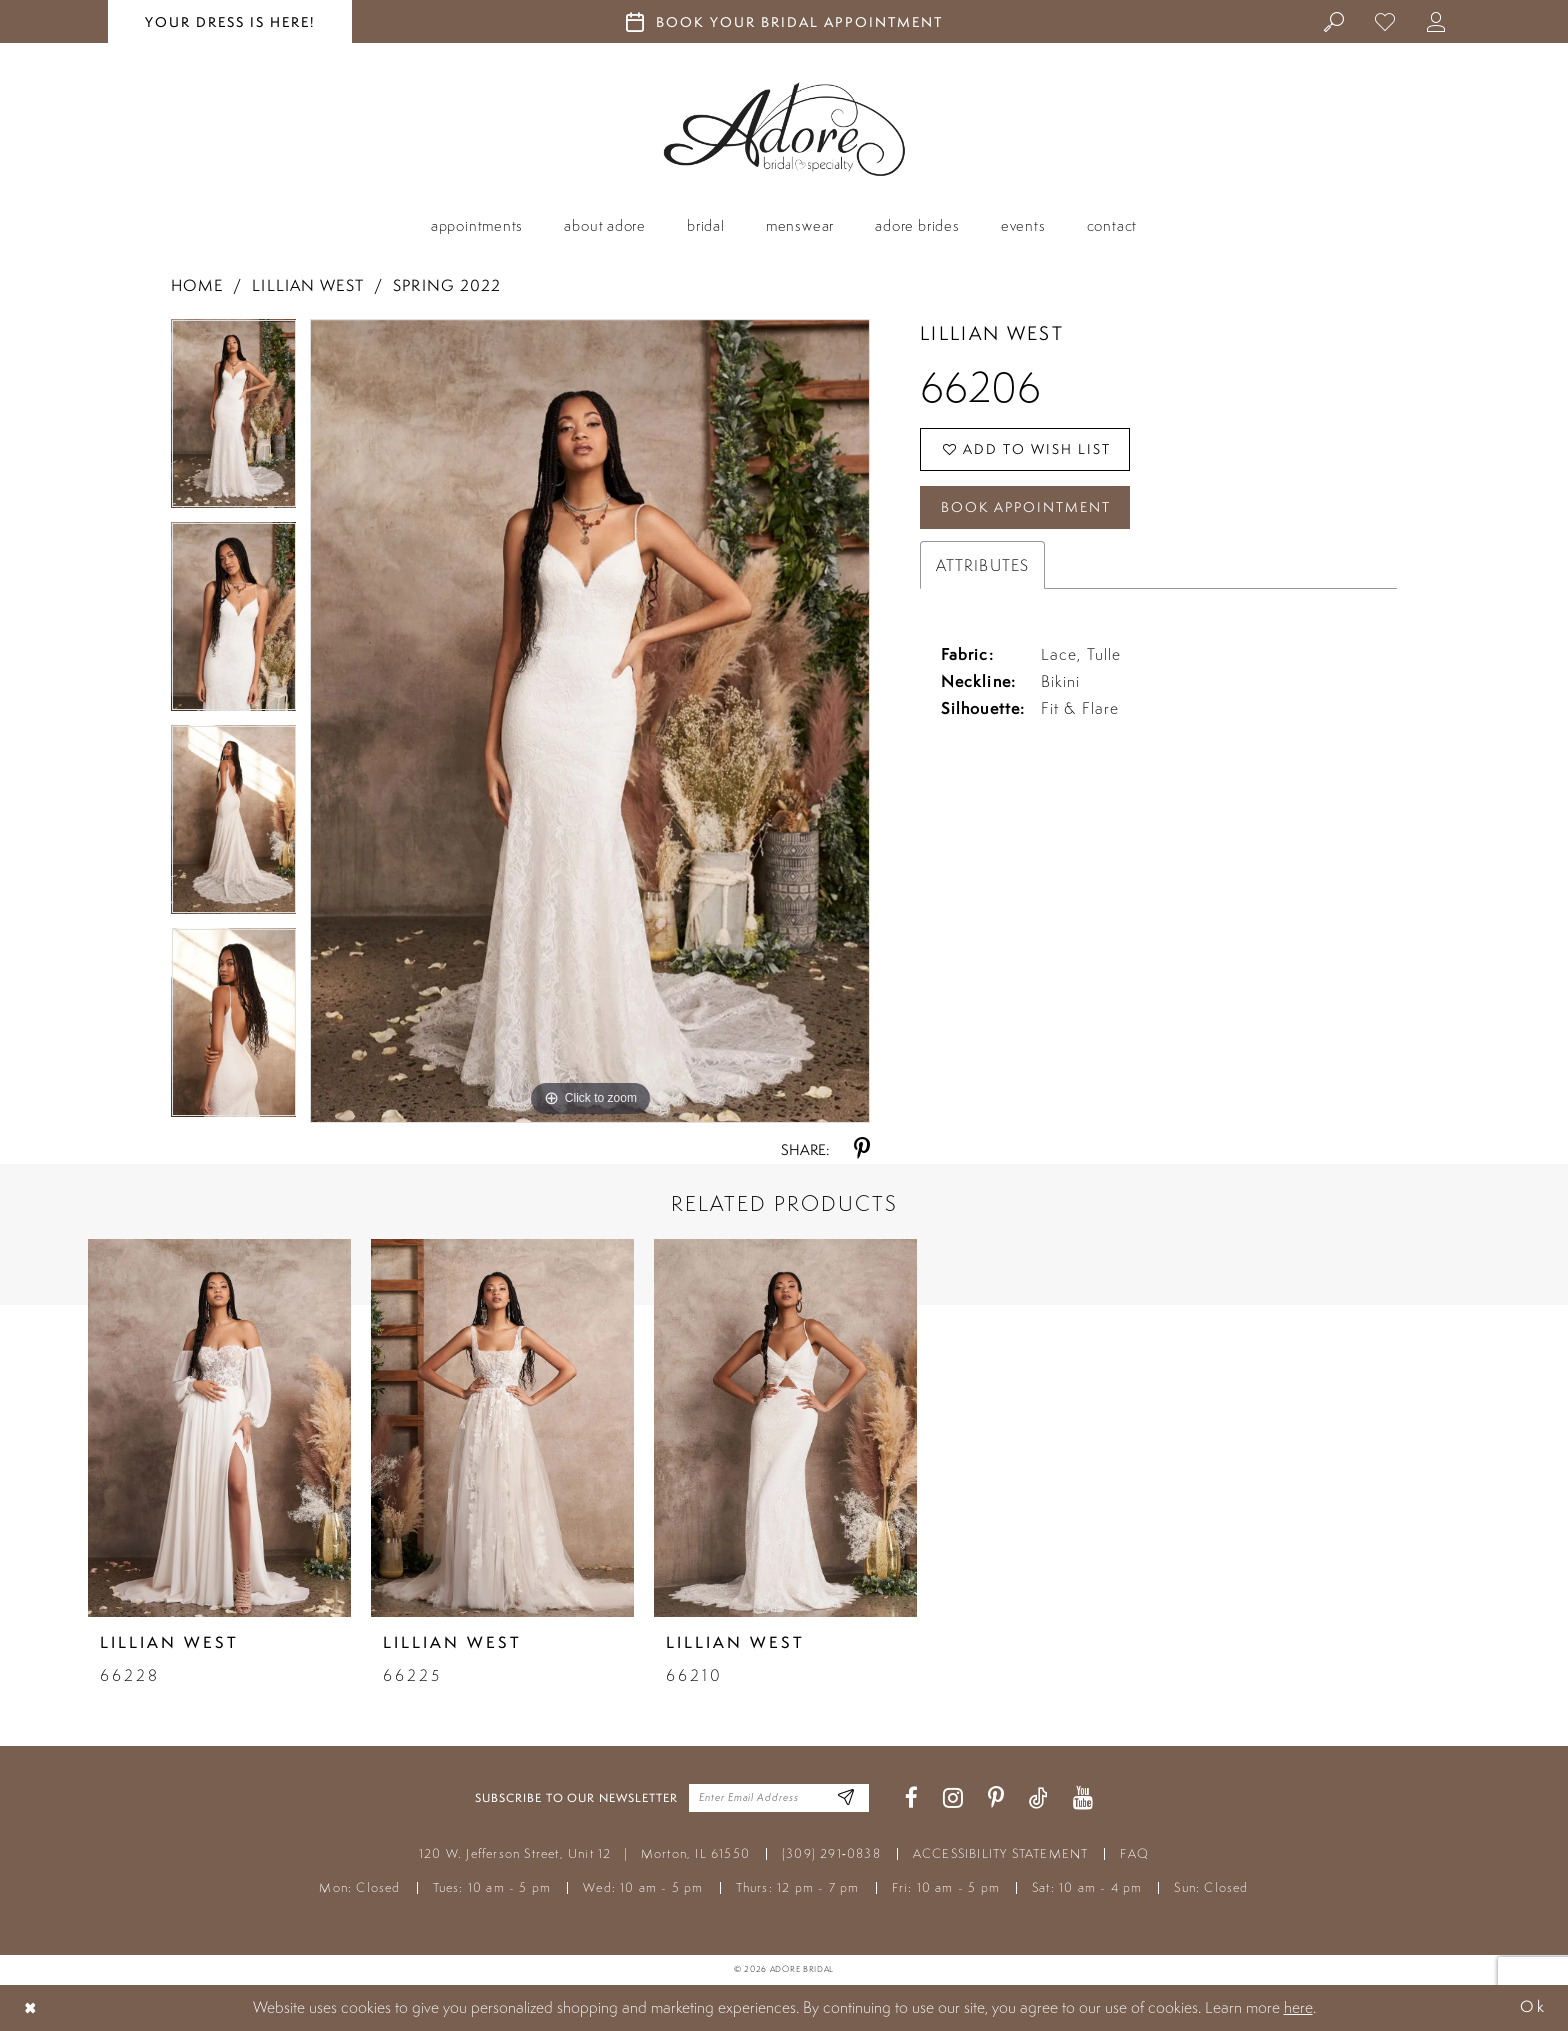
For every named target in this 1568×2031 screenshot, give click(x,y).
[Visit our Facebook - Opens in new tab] (911, 1798)
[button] (1436, 21)
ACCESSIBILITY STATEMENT (1001, 1853)
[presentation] (219, 1428)
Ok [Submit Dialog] (1533, 2007)
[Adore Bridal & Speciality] (784, 129)
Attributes (982, 565)
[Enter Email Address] (846, 1798)
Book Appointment (1026, 507)
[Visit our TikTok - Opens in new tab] (1038, 1798)
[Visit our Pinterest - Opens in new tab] (996, 1798)
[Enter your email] (779, 1798)
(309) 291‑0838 (831, 1853)
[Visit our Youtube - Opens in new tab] (1083, 1798)
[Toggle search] (1334, 21)
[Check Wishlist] (1385, 21)
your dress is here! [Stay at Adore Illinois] (230, 22)
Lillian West (307, 285)
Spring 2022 (447, 285)
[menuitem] (1334, 21)
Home (197, 285)
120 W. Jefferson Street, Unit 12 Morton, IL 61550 (584, 1853)
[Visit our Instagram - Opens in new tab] (953, 1798)
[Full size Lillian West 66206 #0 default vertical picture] (590, 721)
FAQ (1134, 1853)
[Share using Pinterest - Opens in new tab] (862, 1149)
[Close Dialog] (31, 2007)
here (1298, 2007)
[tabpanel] (234, 420)
